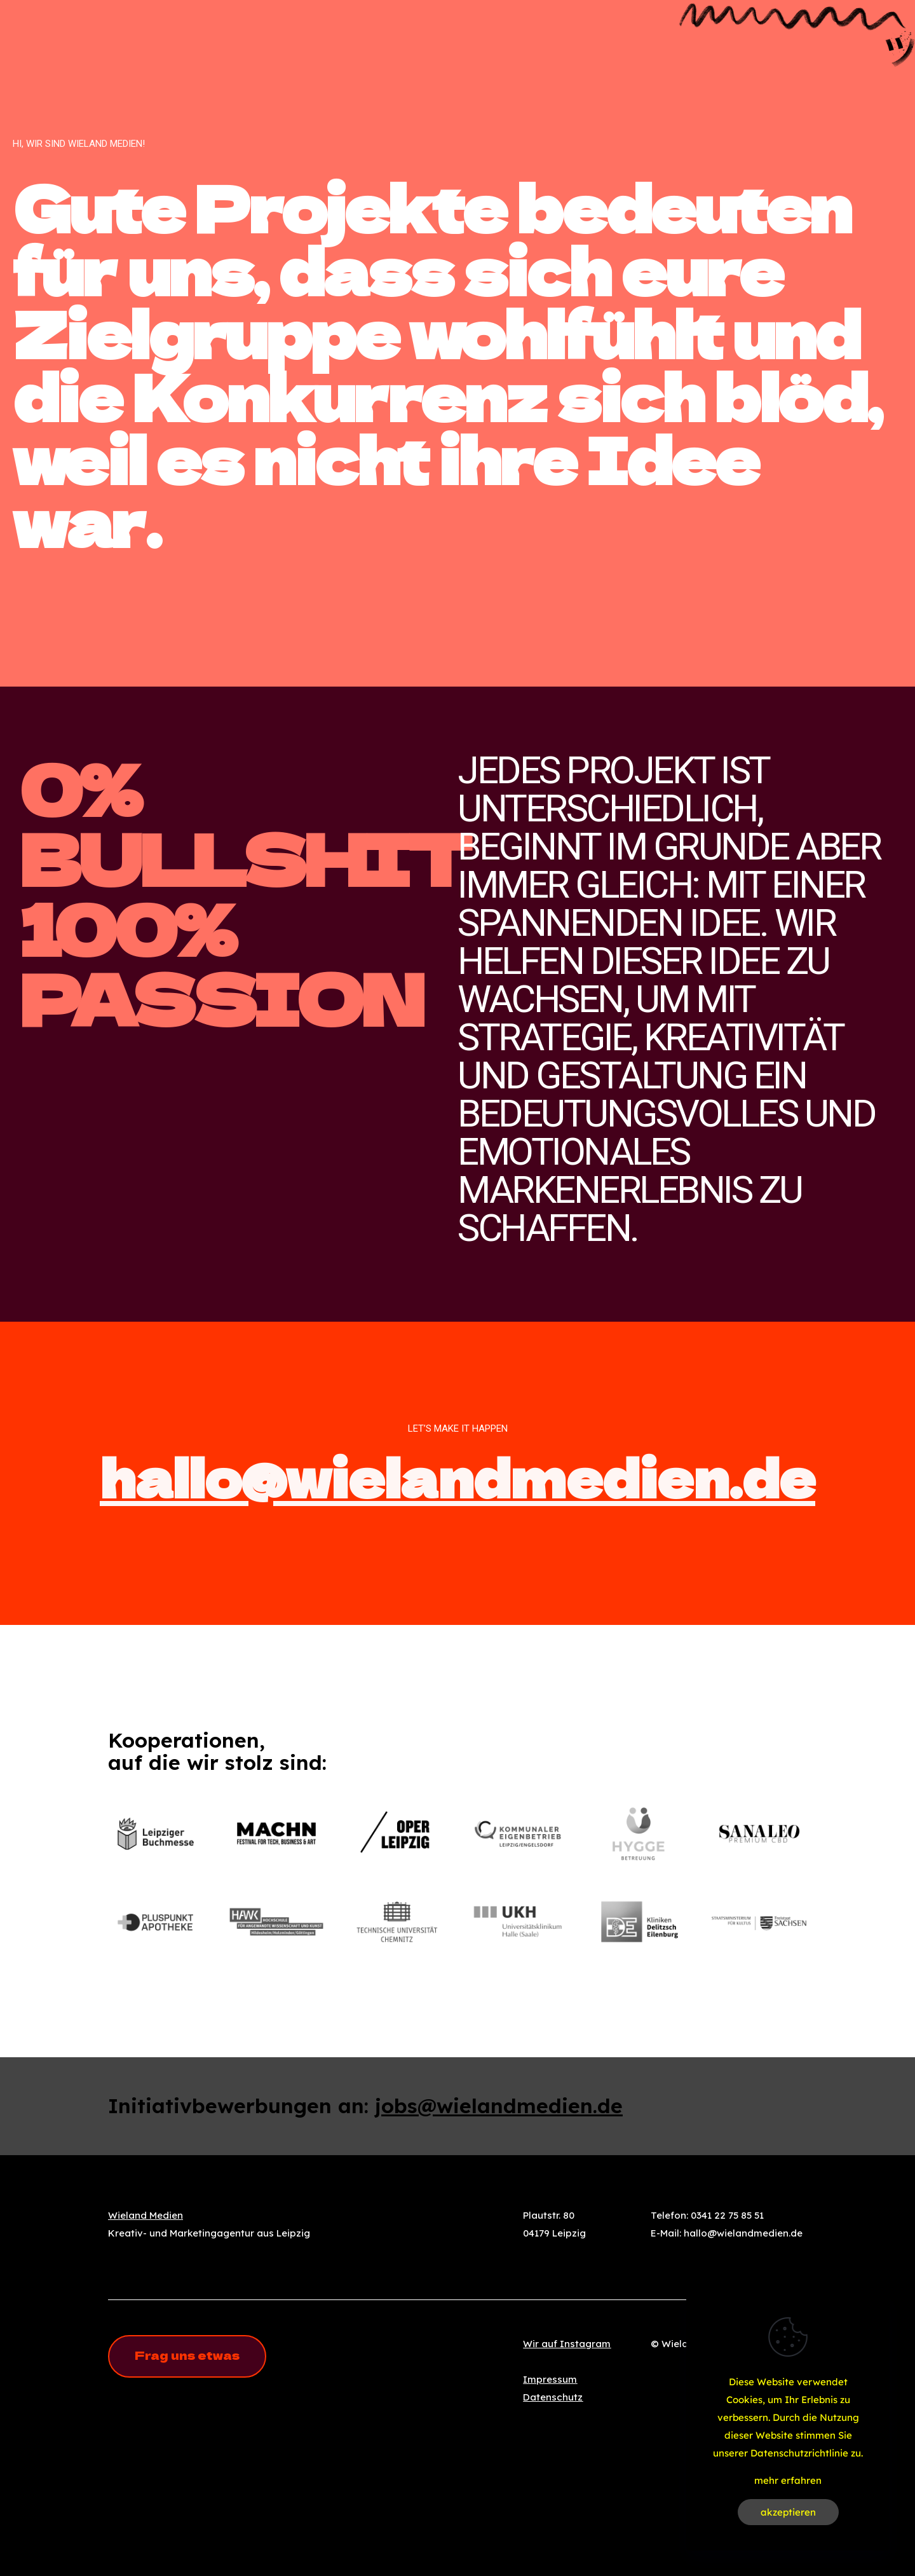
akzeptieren (788, 2512)
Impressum (550, 2379)
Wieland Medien (145, 2215)
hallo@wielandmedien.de (457, 1476)
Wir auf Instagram (567, 2344)
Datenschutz (553, 2397)
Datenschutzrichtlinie (799, 2453)
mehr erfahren (788, 2480)
